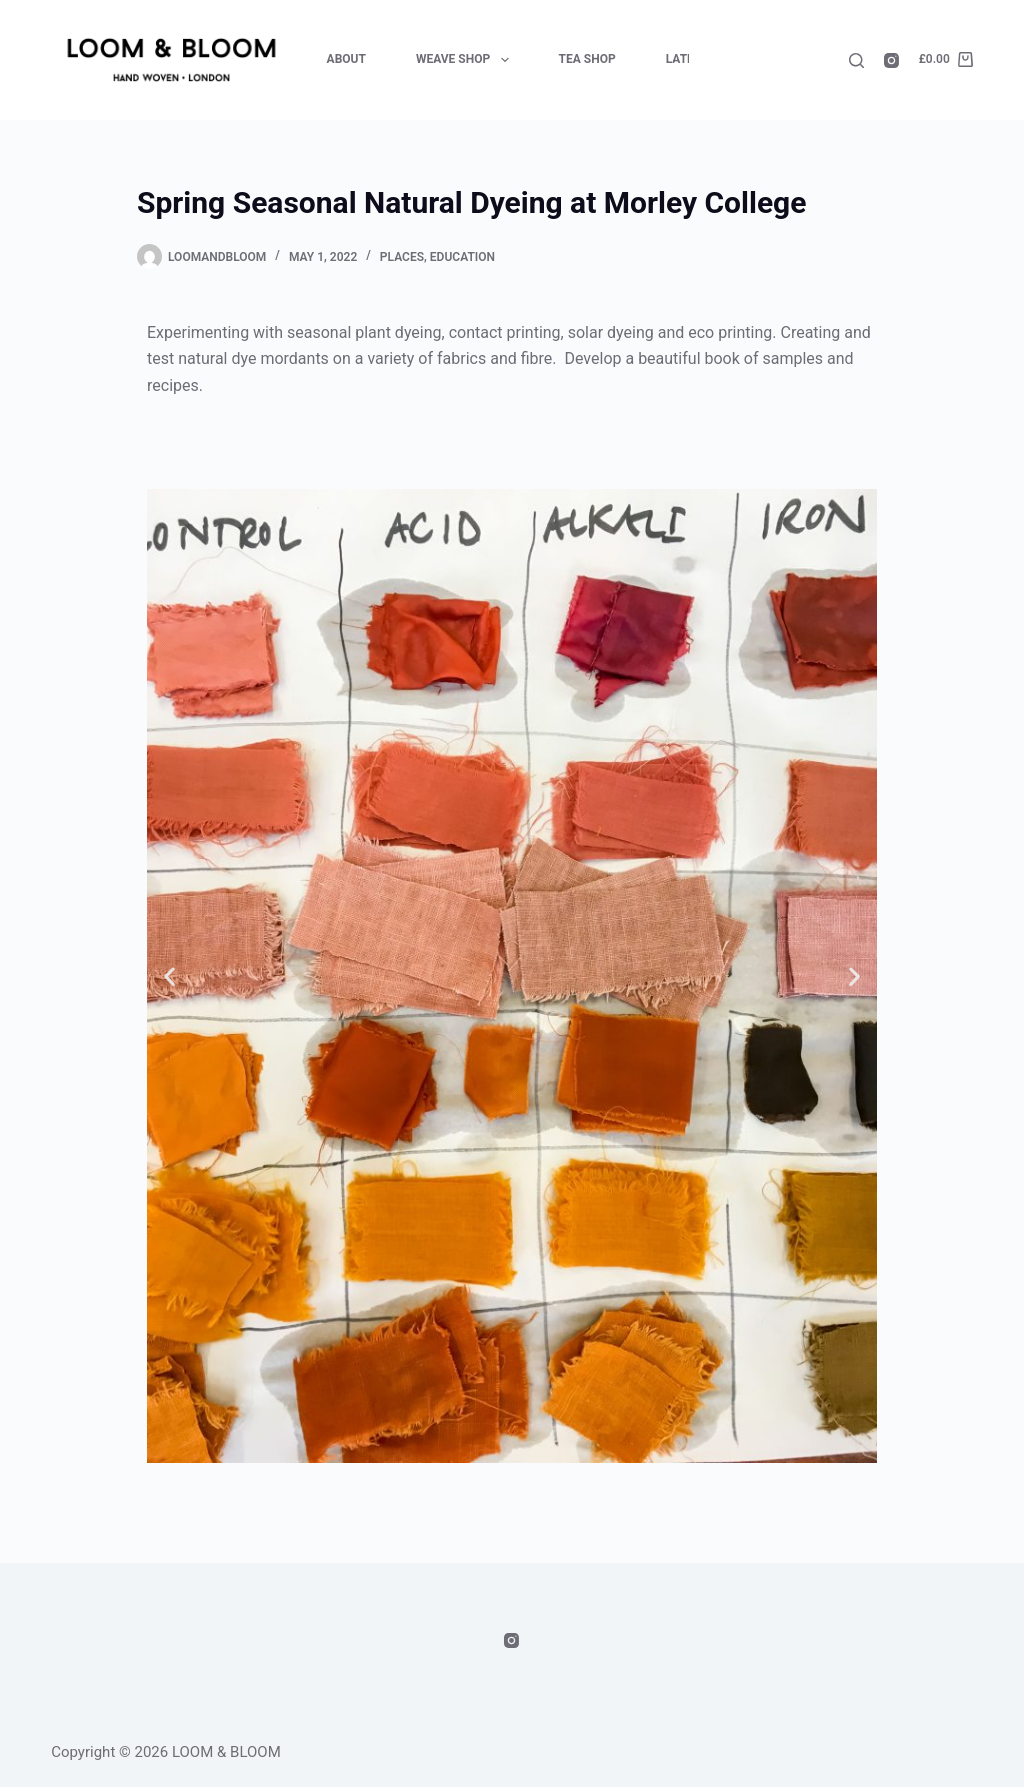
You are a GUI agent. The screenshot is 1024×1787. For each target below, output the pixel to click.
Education (462, 257)
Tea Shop (587, 59)
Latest (687, 59)
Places (402, 257)
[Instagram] (891, 60)
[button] (169, 975)
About (346, 59)
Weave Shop (466, 60)
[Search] (856, 60)
